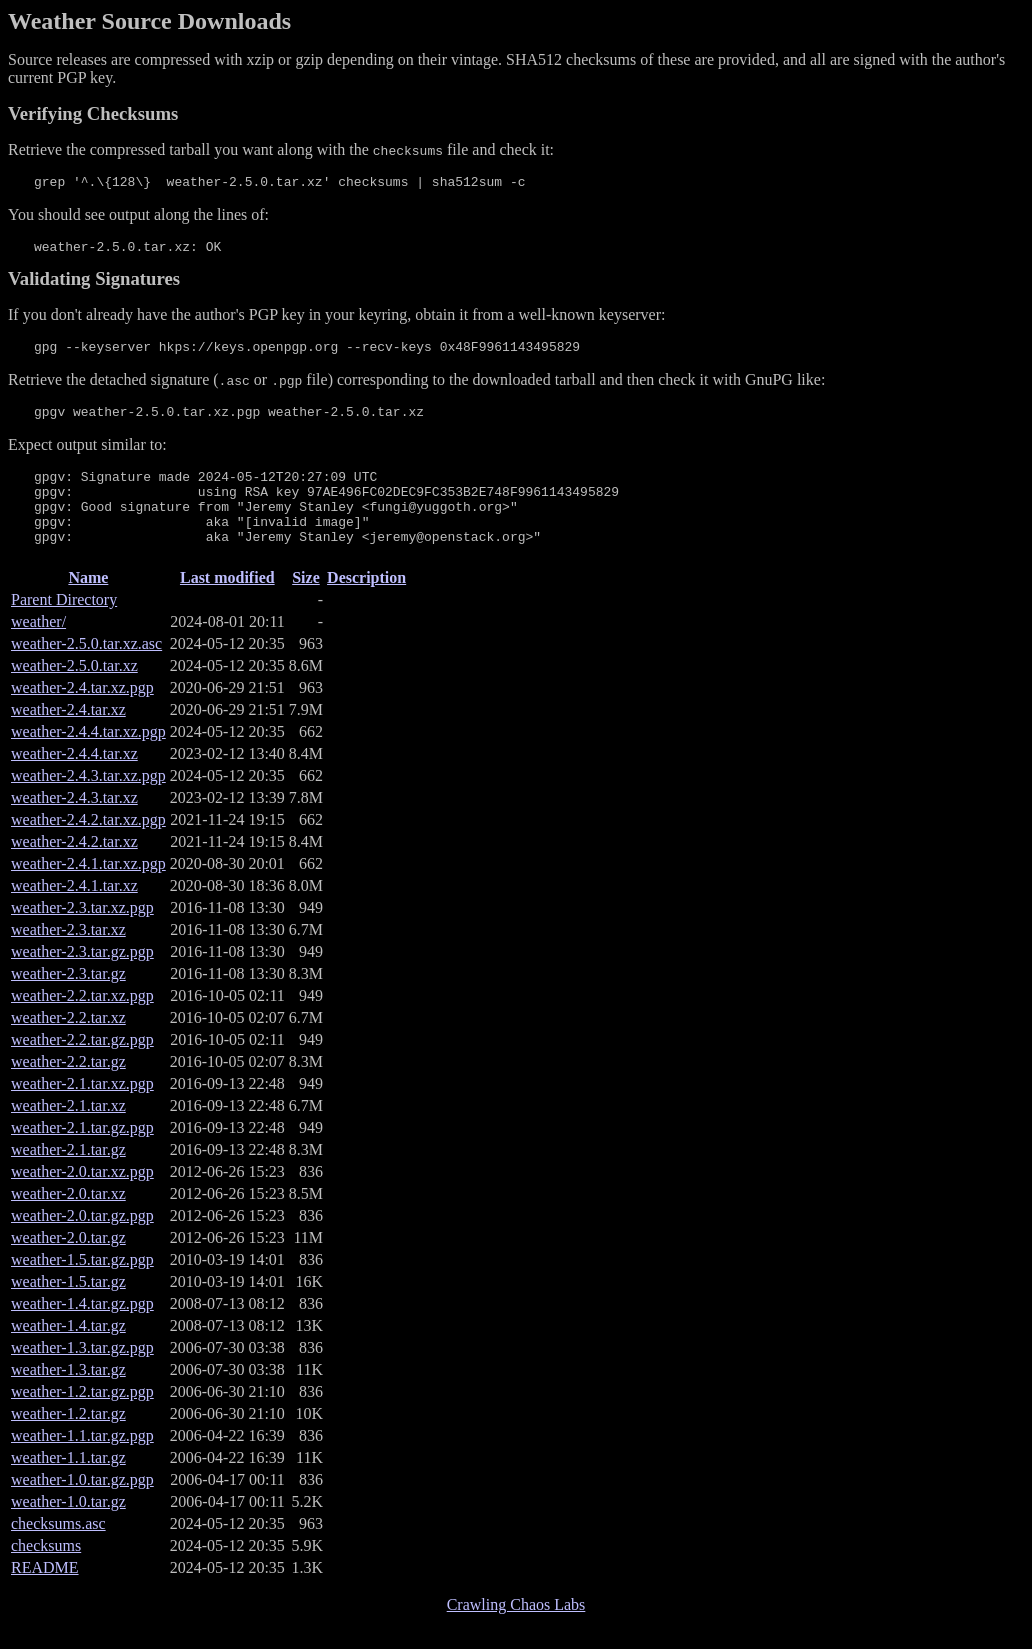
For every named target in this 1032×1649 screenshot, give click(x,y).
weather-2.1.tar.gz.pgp (82, 1154)
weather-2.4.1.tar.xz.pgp (88, 890)
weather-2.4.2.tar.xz (74, 868)
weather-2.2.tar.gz (68, 1088)
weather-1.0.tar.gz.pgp (82, 1506)
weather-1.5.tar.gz (68, 1308)
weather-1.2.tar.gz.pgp (82, 1418)
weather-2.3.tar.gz (68, 1000)
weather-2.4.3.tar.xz (74, 824)
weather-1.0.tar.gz (68, 1528)
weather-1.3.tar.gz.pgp (82, 1374)
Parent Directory (64, 626)
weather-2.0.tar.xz (68, 1220)
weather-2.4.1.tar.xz (74, 912)
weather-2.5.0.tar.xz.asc (86, 670)
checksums (46, 1572)
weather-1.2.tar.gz (68, 1440)
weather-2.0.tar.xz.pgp (82, 1198)
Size (306, 604)
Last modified (227, 604)
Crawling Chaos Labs (516, 1631)
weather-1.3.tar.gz (68, 1396)
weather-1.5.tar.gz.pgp (82, 1286)
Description (366, 604)
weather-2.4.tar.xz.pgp (82, 714)
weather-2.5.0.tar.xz (74, 692)
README (45, 1594)
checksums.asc (58, 1550)
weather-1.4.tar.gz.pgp (82, 1330)
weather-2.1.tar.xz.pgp (82, 1110)
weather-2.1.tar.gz (68, 1176)
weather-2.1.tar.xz (68, 1132)
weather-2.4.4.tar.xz (74, 780)
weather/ (38, 648)
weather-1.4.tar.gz (68, 1352)
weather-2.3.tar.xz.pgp (82, 934)
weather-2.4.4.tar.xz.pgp (88, 758)
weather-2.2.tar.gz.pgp (82, 1066)
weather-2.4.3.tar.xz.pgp (88, 802)
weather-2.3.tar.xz (68, 956)
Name (88, 604)
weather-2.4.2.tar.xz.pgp (88, 846)
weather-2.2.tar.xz (68, 1044)
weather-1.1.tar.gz (68, 1484)
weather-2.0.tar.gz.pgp (82, 1242)
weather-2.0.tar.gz (68, 1264)
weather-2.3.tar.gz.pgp (82, 978)
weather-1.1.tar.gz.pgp (82, 1462)
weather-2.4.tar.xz (68, 736)
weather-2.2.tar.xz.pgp (82, 1022)
